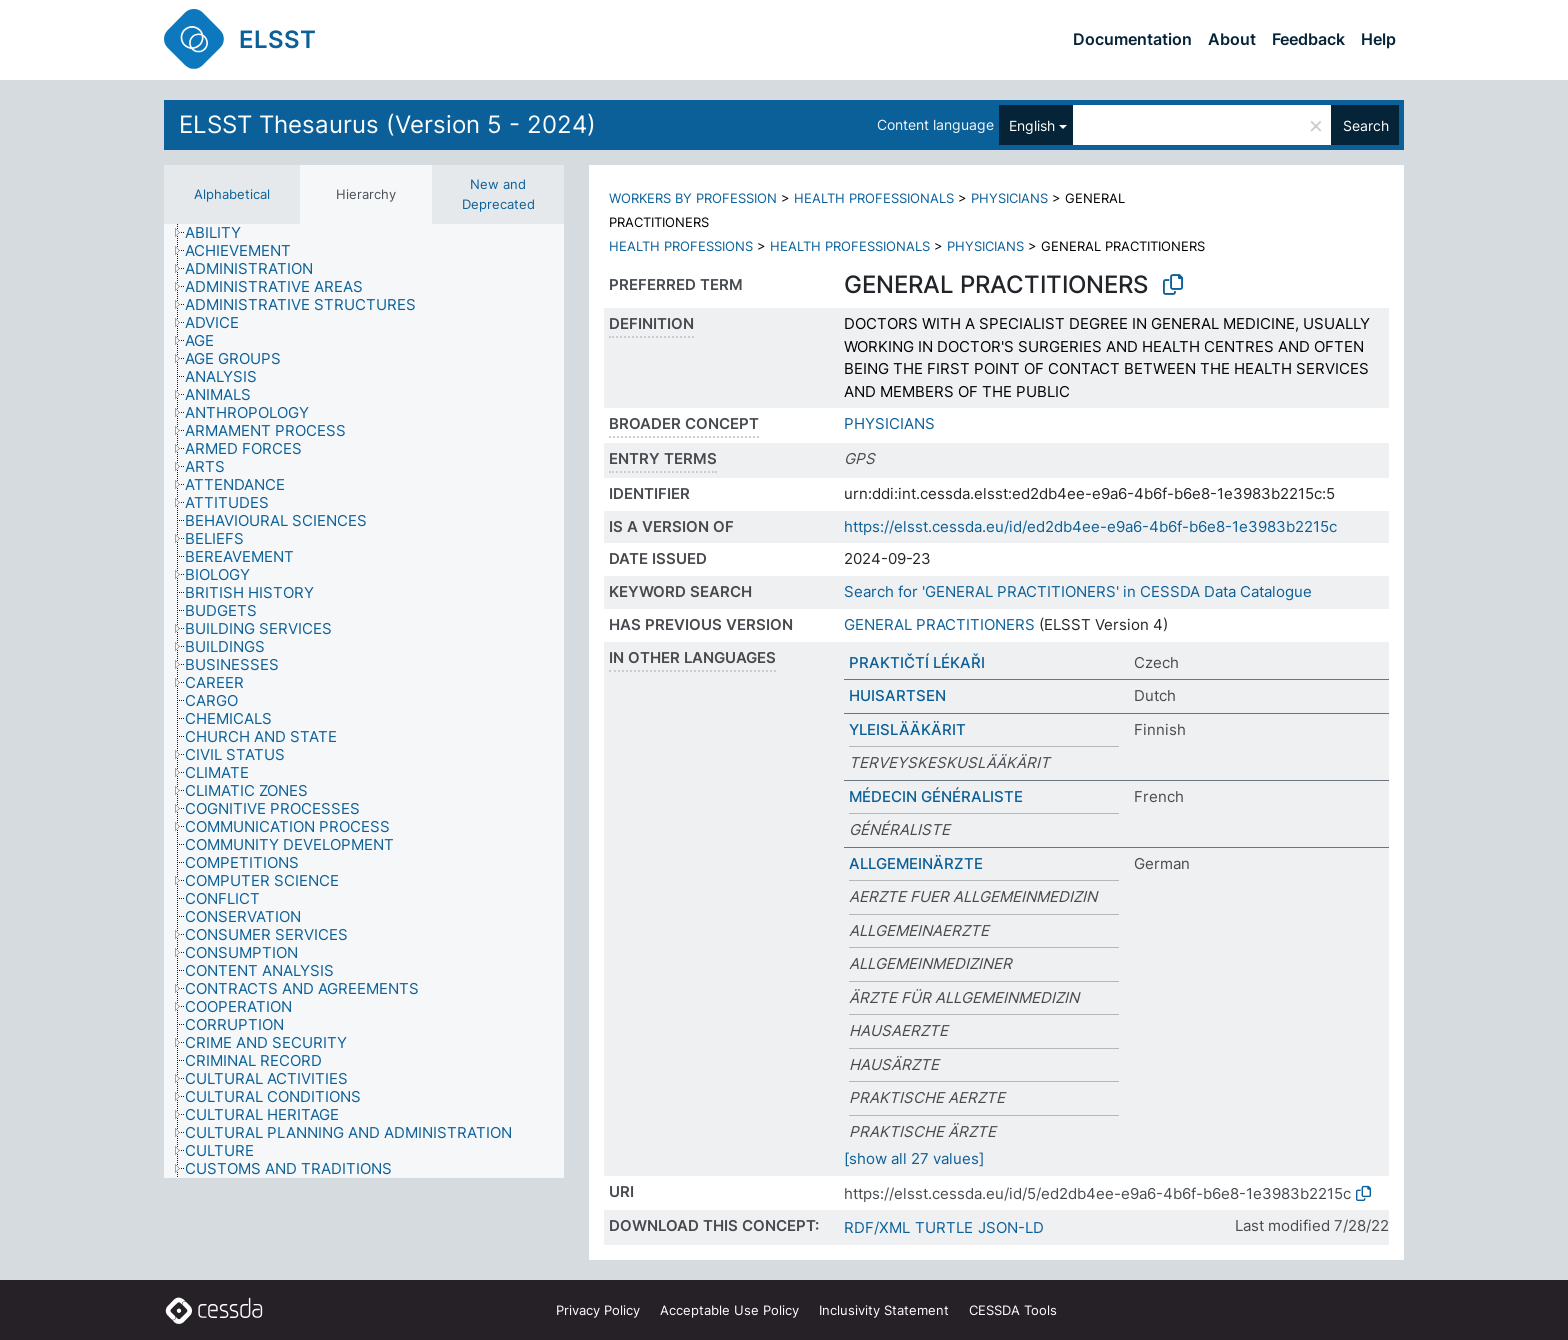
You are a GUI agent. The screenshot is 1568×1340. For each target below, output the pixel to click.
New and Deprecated (498, 194)
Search (1366, 125)
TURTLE (944, 1227)
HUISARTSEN (897, 695)
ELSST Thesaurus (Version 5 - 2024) (387, 124)
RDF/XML (877, 1227)
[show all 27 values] (914, 1158)
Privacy (598, 1310)
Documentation (1132, 39)
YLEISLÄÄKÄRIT (907, 729)
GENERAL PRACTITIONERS (939, 624)
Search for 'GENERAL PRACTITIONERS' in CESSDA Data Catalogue (1078, 591)
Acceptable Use (729, 1310)
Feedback (1308, 39)
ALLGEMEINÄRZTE (916, 863)
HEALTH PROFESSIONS (681, 246)
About (1232, 39)
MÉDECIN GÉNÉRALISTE (936, 796)
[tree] (364, 701)
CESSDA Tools (1013, 1310)
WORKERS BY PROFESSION (693, 198)
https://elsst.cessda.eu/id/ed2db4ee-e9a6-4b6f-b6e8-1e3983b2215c (1090, 526)
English (1032, 125)
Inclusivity (884, 1310)
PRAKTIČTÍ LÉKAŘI (917, 662)
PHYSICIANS (1009, 198)
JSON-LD (1011, 1227)
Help (1378, 39)
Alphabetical (232, 194)
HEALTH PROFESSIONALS (874, 198)
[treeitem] (221, 233)
